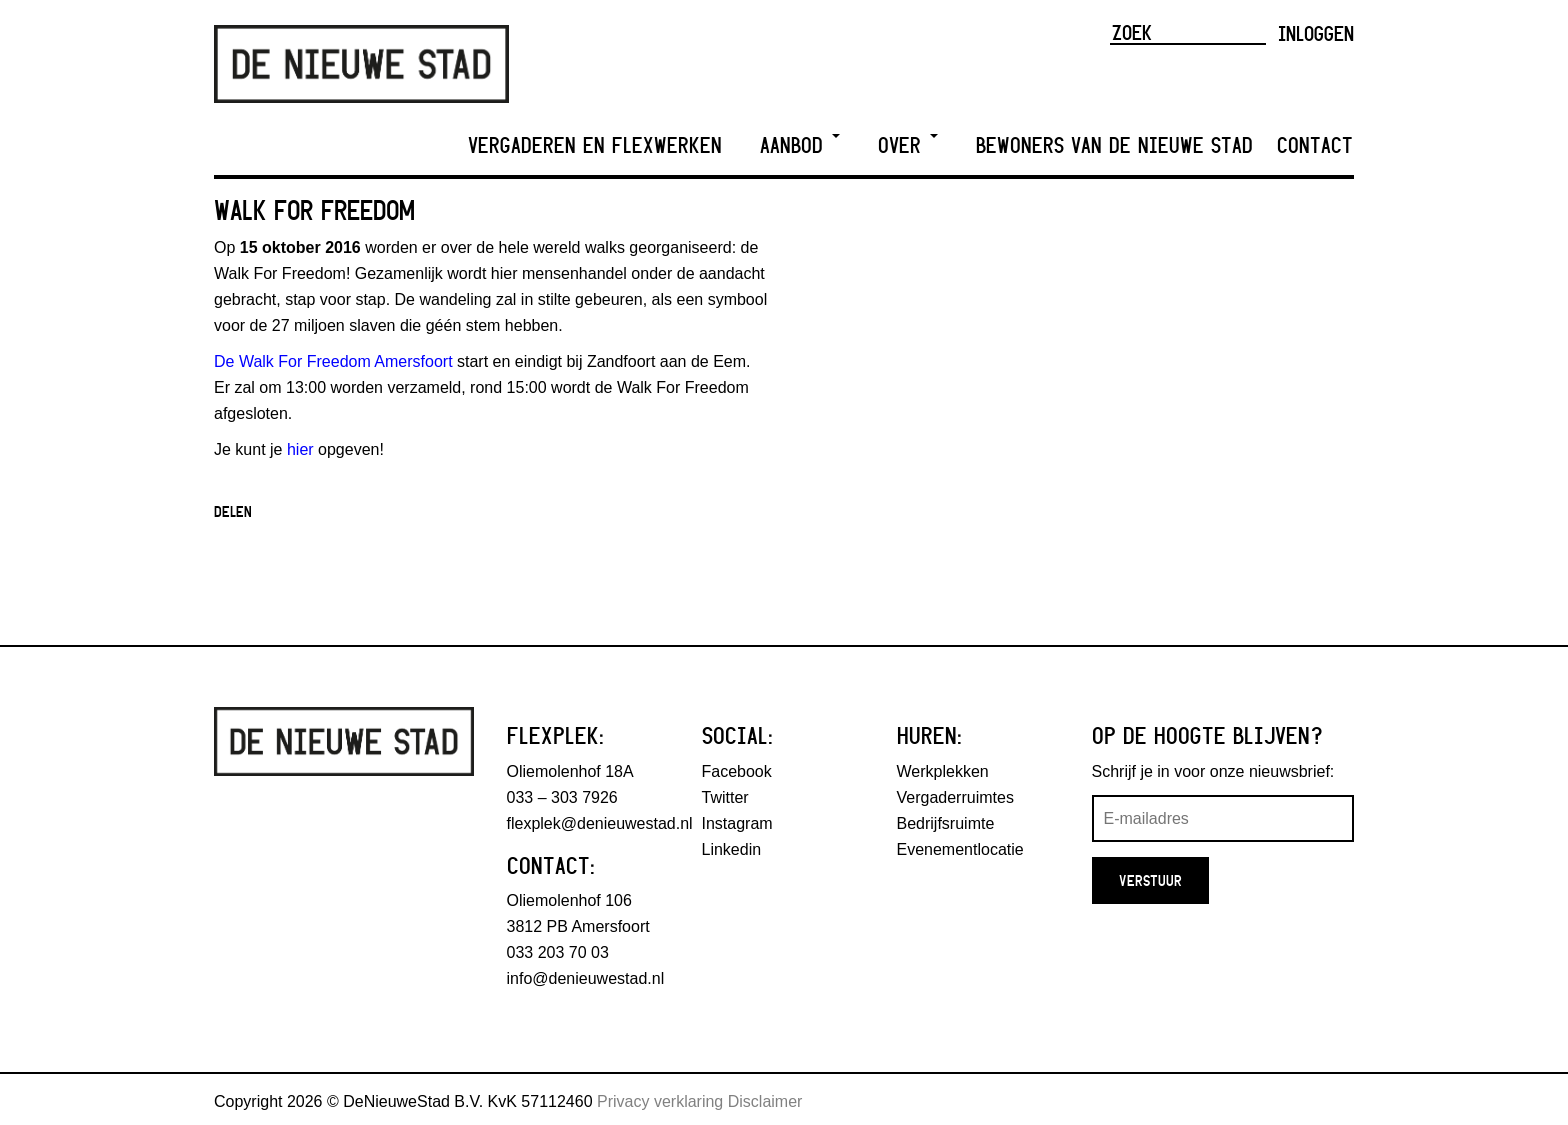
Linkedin (732, 849)
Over (908, 145)
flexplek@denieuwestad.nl (600, 823)
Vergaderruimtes (955, 797)
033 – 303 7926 (562, 797)
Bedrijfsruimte (946, 823)
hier (300, 449)
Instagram (737, 823)
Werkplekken (943, 771)
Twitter (725, 797)
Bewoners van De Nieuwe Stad (1114, 145)
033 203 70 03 (558, 952)
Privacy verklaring (660, 1101)
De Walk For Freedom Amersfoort (333, 361)
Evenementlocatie (960, 849)
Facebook (737, 771)
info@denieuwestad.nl (586, 978)
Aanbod (800, 145)
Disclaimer (765, 1101)
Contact (1315, 145)
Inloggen (1316, 33)
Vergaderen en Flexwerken (595, 145)
